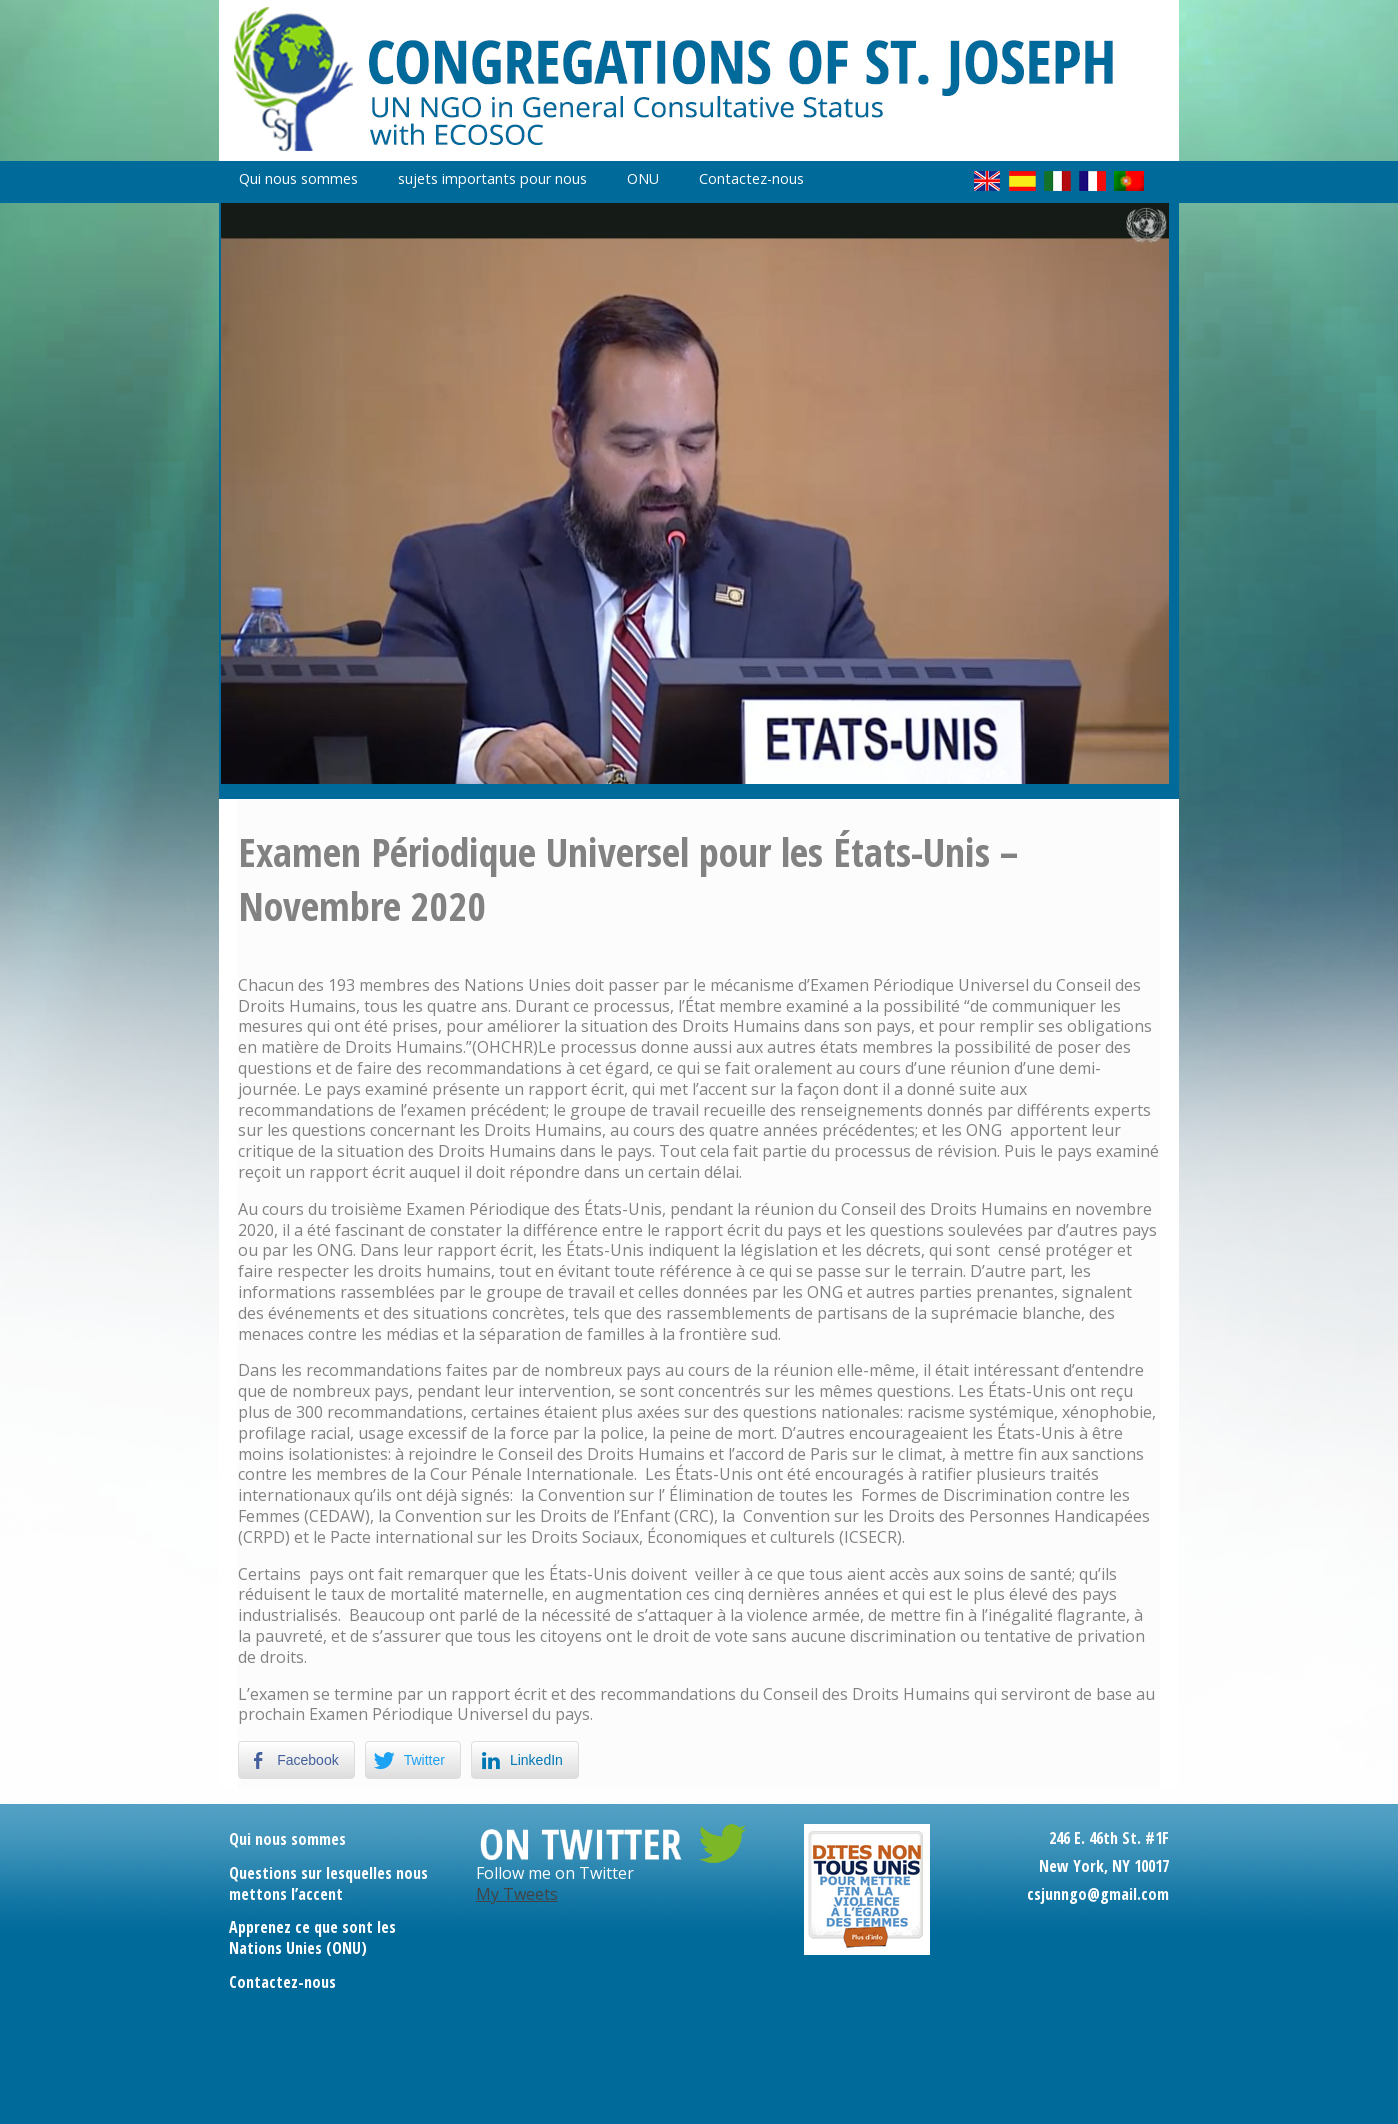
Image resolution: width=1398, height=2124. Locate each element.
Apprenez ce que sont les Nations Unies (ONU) (312, 1937)
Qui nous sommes (298, 178)
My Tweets (517, 1894)
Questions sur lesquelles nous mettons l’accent (328, 1883)
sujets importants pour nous (492, 178)
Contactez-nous (751, 178)
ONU (643, 178)
